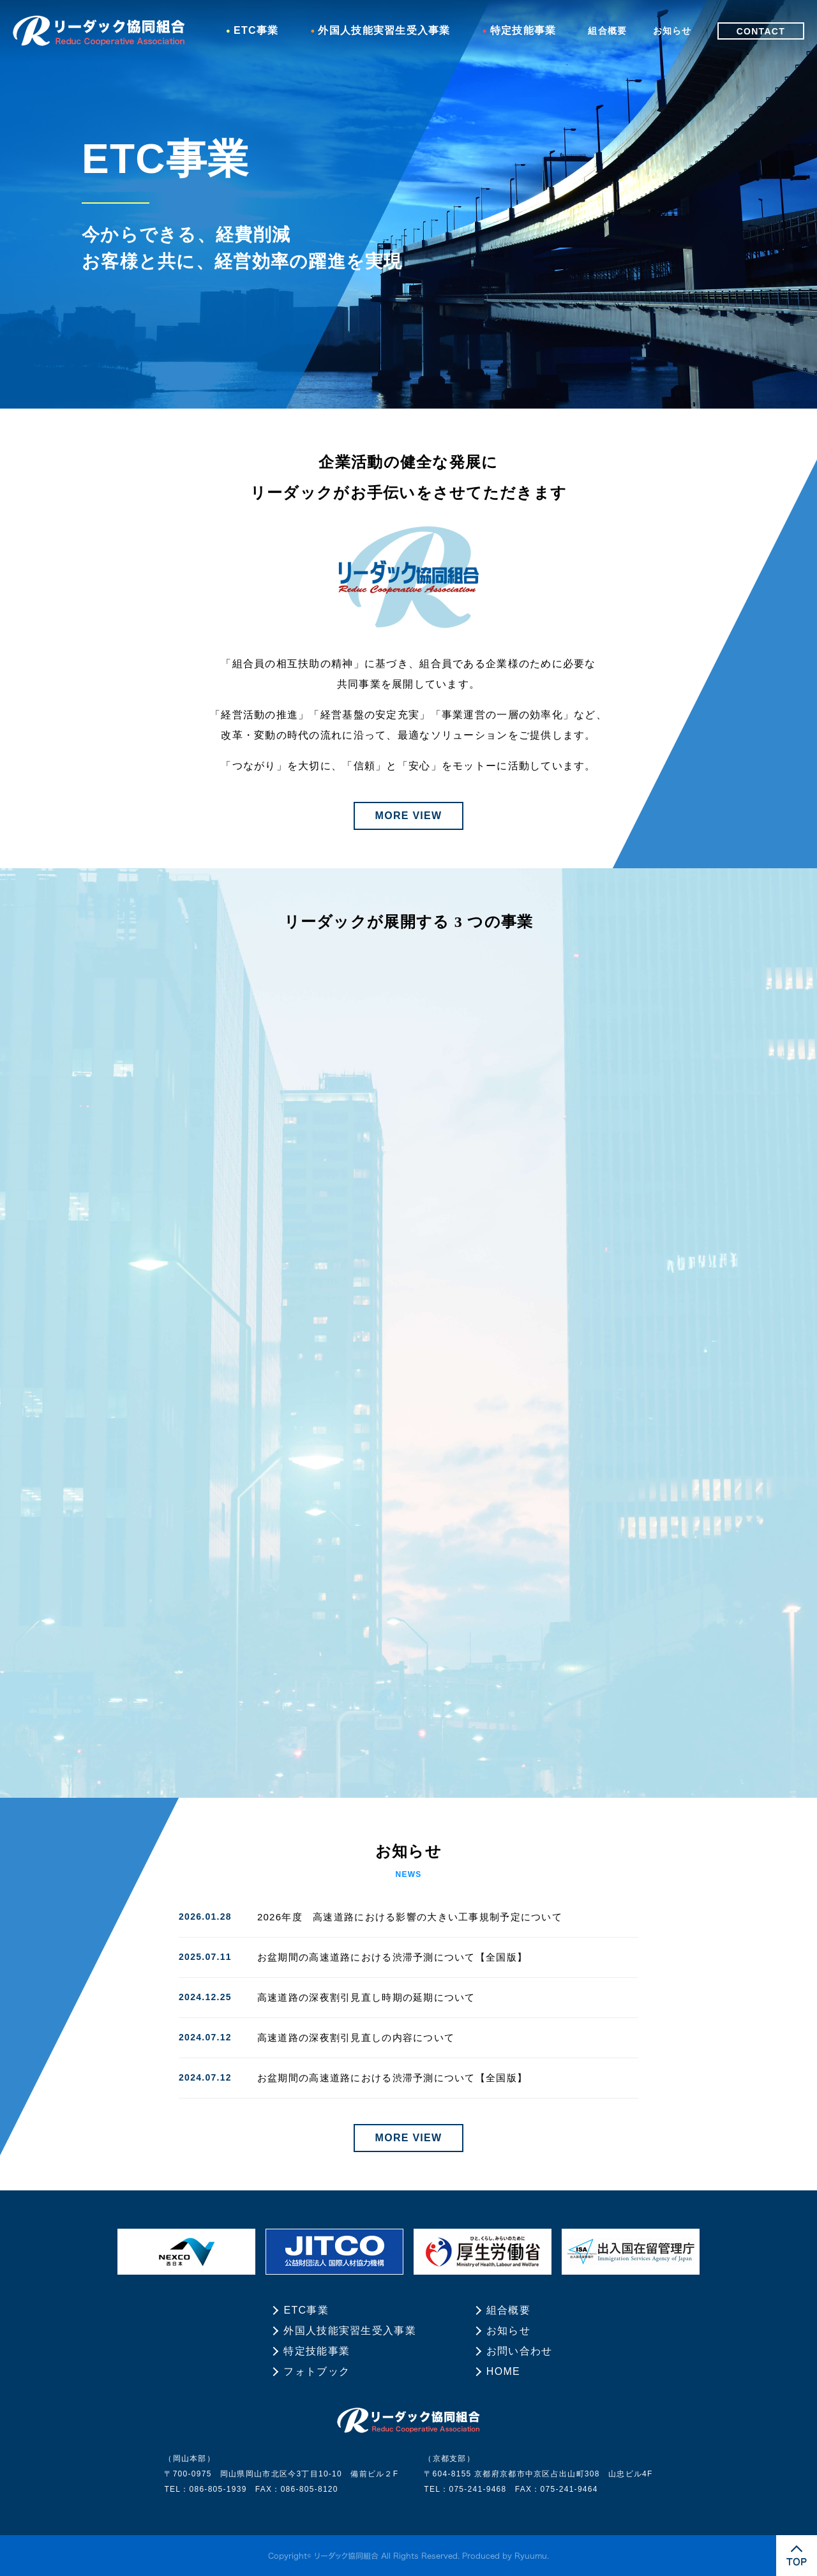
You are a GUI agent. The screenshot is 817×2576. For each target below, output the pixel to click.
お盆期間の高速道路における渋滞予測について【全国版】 (392, 1957)
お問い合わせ (519, 2351)
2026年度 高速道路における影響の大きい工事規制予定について (409, 1916)
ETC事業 (256, 30)
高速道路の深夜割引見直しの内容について (355, 2037)
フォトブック (316, 2371)
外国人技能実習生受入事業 (384, 30)
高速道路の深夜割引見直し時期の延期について (366, 1997)
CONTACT (761, 31)
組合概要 (607, 31)
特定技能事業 (523, 30)
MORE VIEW (408, 815)
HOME (503, 2371)
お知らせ (672, 31)
